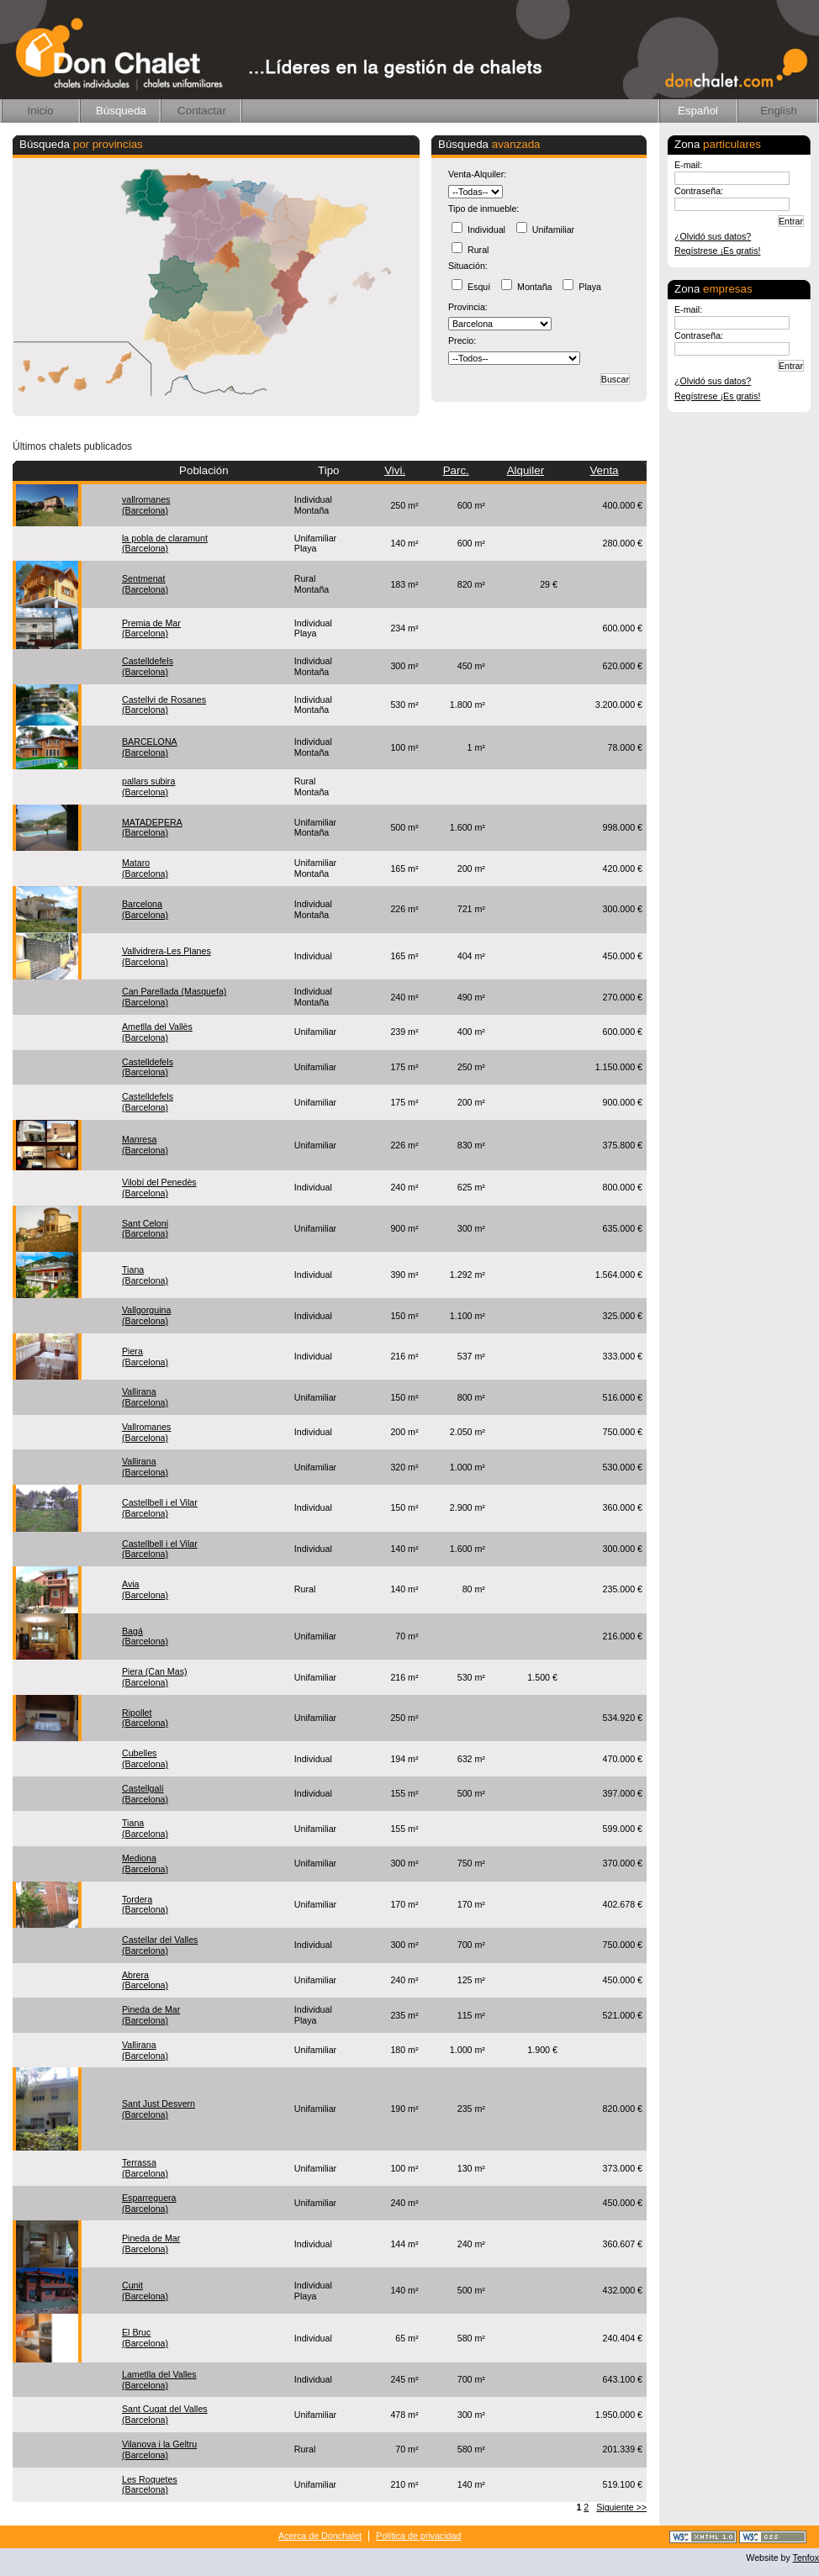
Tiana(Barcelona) (145, 1274)
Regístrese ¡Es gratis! (717, 250)
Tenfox (806, 2557)
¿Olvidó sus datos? (712, 236)
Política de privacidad (418, 2536)
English (778, 110)
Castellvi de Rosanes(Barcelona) (164, 704)
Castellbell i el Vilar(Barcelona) (160, 1507)
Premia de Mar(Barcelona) (151, 628)
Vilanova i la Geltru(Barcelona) (159, 2449)
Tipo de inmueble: (483, 208)
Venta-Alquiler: (477, 174)
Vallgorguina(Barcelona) (146, 1315)
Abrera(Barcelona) (145, 1980)
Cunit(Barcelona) (145, 2290)
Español (698, 110)
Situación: (468, 266)
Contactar (201, 110)
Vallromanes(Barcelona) (146, 1432)
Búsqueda (121, 110)
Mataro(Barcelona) (145, 868)
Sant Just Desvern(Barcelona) (158, 2108)
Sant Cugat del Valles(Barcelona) (165, 2414)
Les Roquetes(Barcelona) (149, 2484)
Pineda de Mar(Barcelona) (151, 2014)
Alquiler (525, 470)
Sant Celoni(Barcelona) (145, 1228)
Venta (603, 470)
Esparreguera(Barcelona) (149, 2203)
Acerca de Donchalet (320, 2536)
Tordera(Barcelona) (145, 1904)
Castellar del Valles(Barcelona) (160, 1945)
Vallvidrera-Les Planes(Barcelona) (166, 956)
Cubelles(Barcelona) (145, 1758)
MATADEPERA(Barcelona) (152, 827)
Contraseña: (698, 191)
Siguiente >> (621, 2507)
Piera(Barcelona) (145, 1356)
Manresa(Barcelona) (145, 1144)
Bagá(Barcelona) (145, 1636)
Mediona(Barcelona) (145, 1863)
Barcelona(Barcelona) (145, 909)
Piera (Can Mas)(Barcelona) (155, 1676)
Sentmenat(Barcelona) (145, 583)
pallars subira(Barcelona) (148, 786)
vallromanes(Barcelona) (146, 504)
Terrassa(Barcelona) (145, 2167)
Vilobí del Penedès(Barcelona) (159, 1187)
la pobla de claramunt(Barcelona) (165, 543)
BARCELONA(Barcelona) (149, 746)
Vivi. (394, 470)
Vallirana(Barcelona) (145, 1396)
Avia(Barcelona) (145, 1589)
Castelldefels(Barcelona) (147, 666)
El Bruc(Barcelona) (145, 2337)
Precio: (462, 340)
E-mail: (688, 165)
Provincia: (468, 307)
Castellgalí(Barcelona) (145, 1793)
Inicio (40, 110)
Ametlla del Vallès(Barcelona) (157, 1032)
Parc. (456, 470)
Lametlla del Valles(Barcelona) (159, 2379)
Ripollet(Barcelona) (145, 1718)
